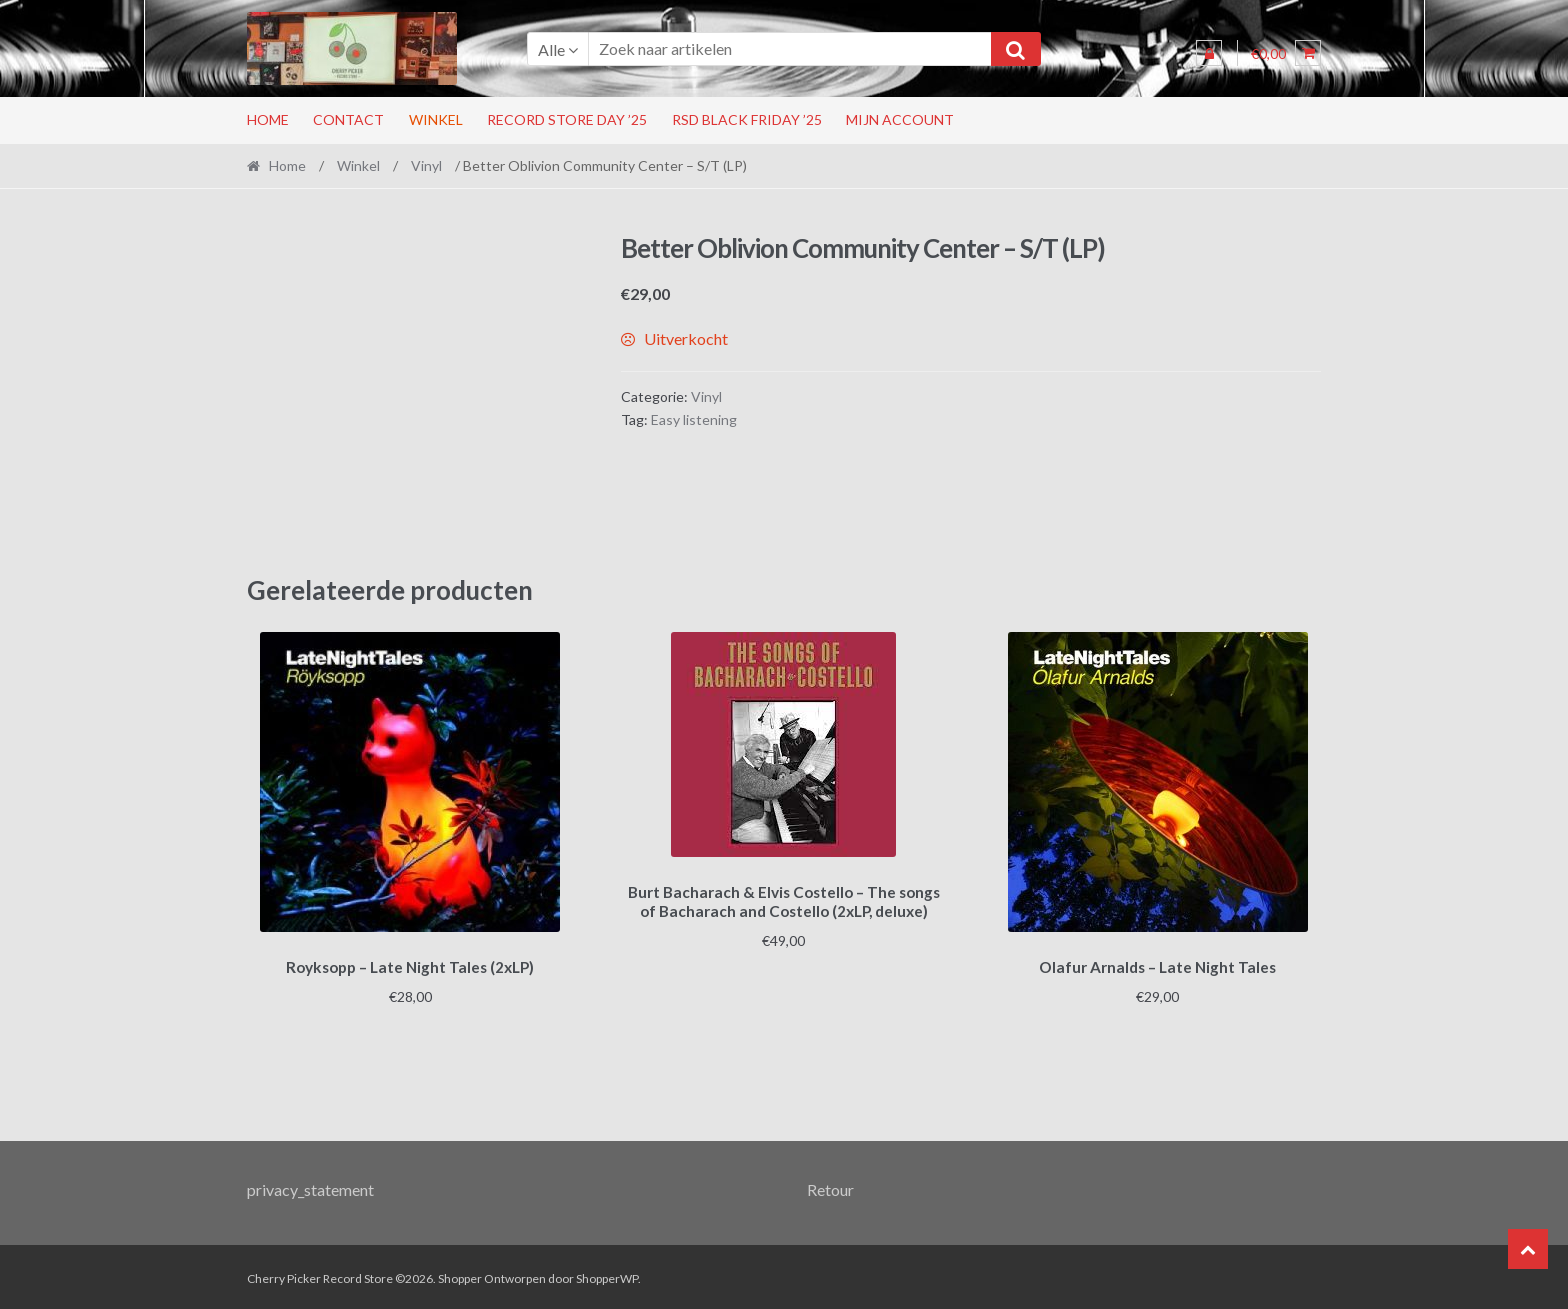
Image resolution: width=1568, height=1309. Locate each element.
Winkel (436, 119)
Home (268, 119)
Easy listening (694, 419)
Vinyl (426, 165)
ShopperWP (607, 1275)
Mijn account (900, 119)
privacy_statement (310, 1186)
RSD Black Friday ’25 (747, 119)
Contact (348, 119)
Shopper (460, 1275)
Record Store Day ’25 (567, 119)
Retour (830, 1186)
